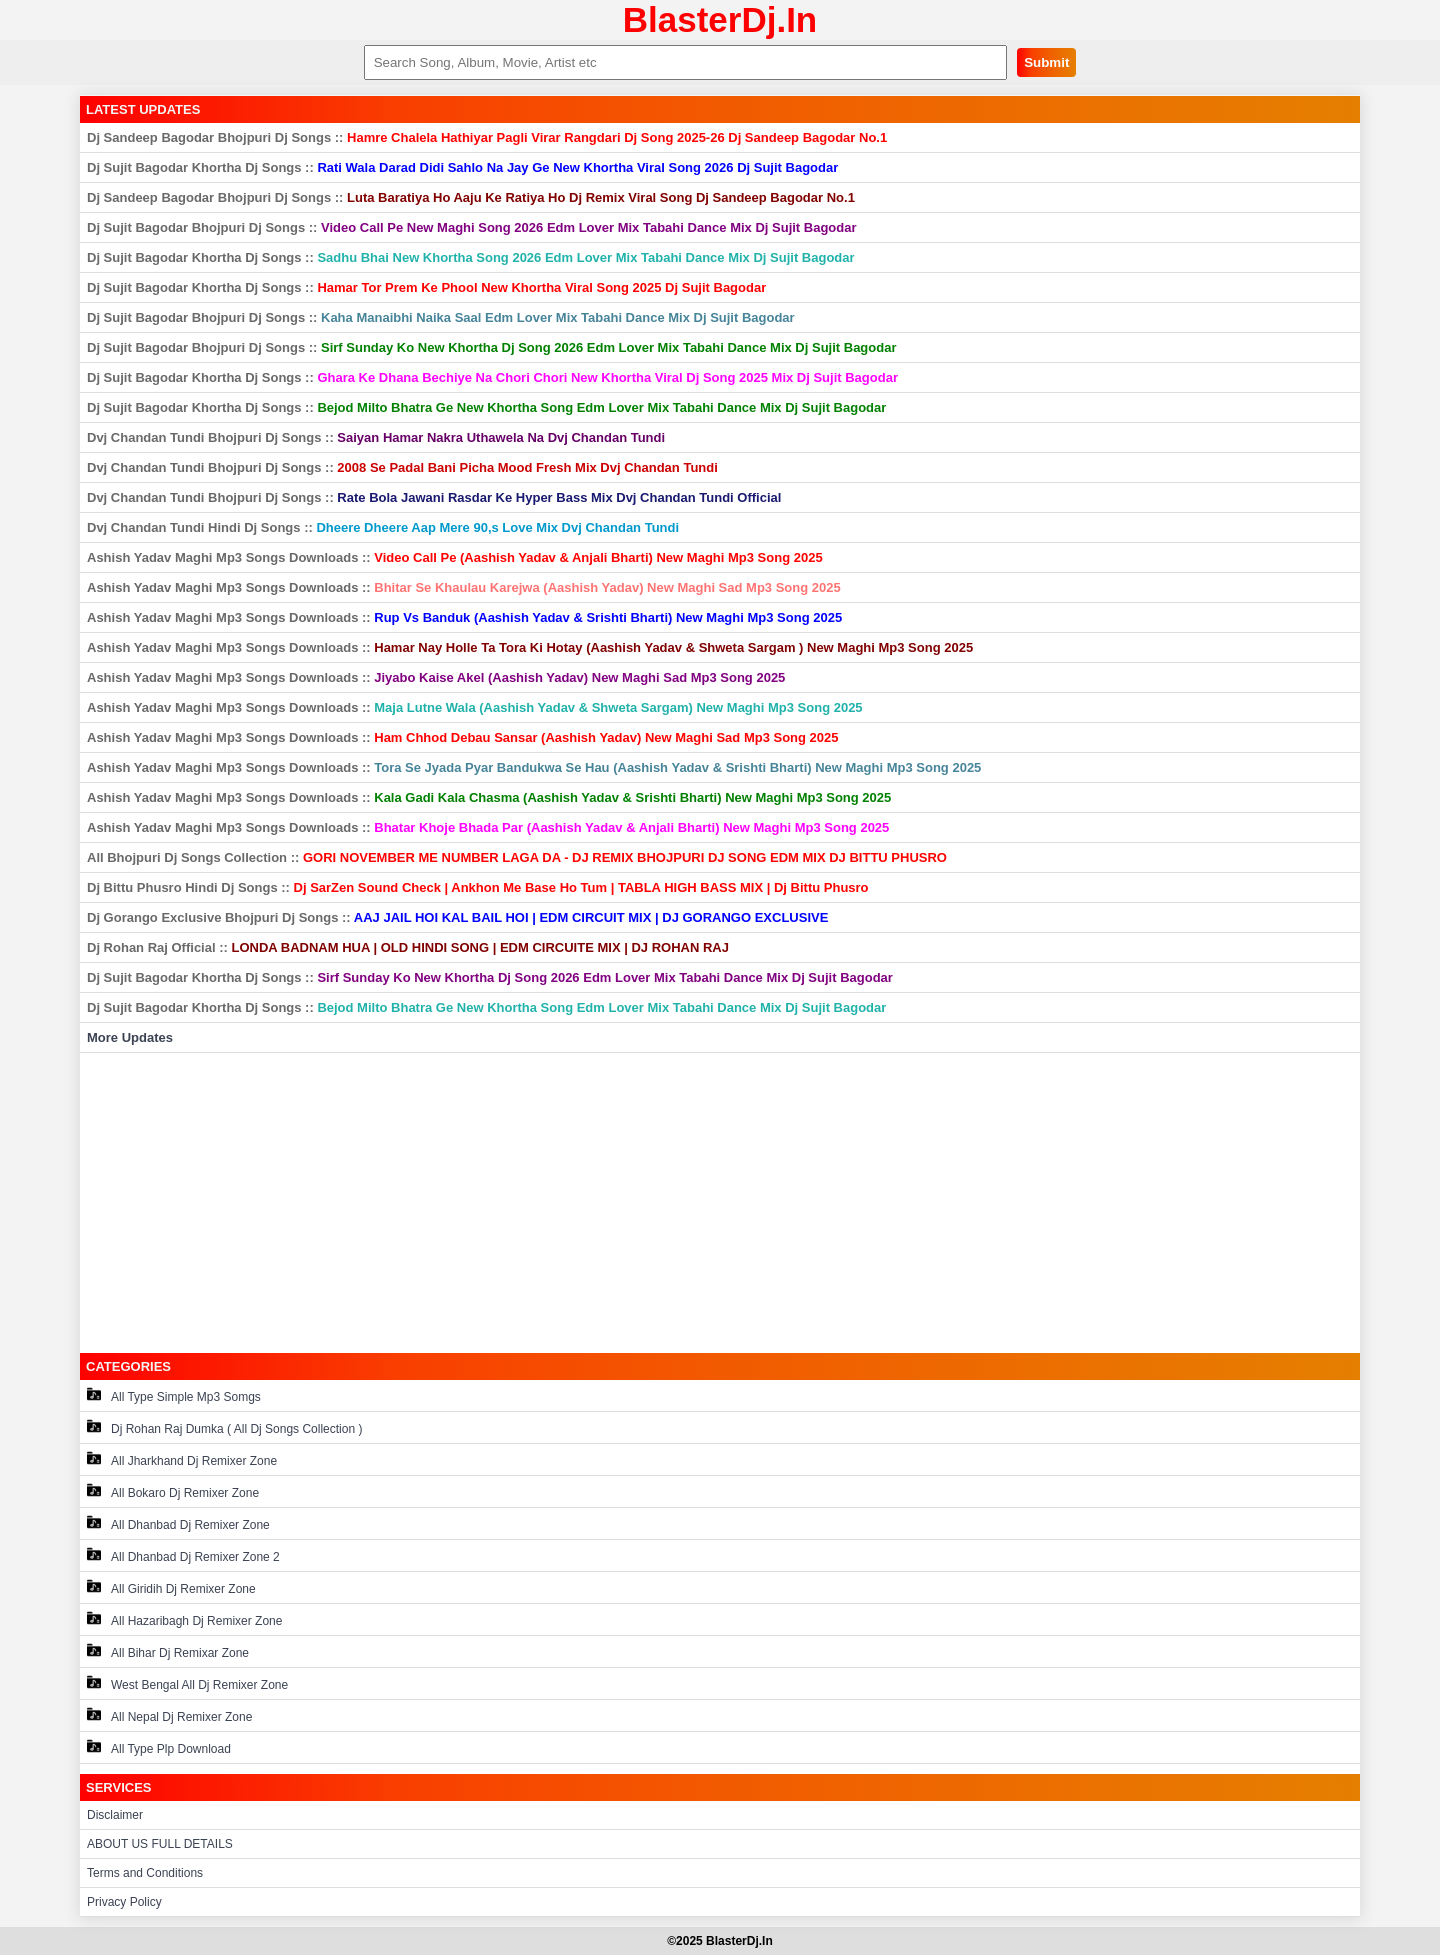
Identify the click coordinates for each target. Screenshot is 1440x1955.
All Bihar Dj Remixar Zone (168, 1651)
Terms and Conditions (145, 1873)
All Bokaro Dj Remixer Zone (173, 1491)
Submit (1046, 62)
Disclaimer (115, 1815)
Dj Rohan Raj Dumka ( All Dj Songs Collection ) (224, 1427)
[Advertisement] (720, 1203)
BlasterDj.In (720, 19)
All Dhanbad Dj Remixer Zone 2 (183, 1555)
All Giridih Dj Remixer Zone (171, 1587)
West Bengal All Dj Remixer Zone (187, 1683)
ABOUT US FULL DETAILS (160, 1844)
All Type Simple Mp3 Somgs (174, 1395)
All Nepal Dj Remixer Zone (169, 1715)
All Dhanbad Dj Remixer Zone (178, 1523)
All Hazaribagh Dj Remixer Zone (184, 1619)
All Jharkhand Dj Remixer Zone (182, 1459)
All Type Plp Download (159, 1747)
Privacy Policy (124, 1902)
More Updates (130, 1037)
